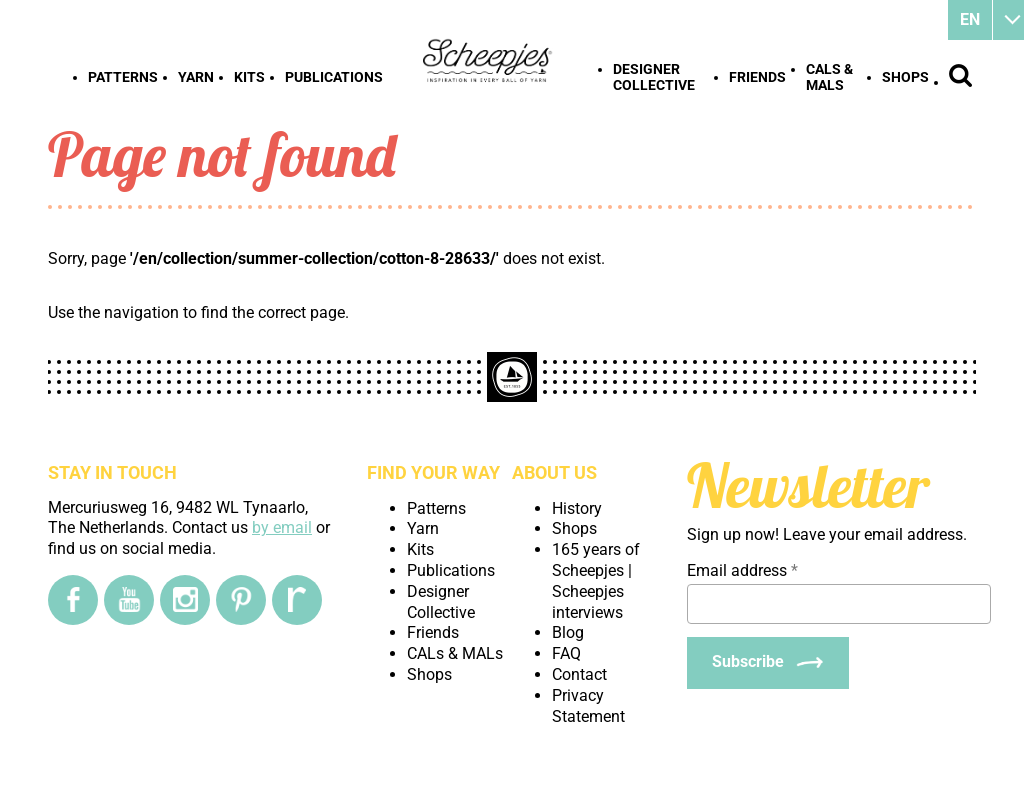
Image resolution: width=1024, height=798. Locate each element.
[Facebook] (73, 600)
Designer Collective (654, 77)
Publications (334, 77)
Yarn (196, 77)
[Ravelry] (297, 600)
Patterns (123, 77)
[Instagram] (185, 600)
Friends (757, 77)
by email (282, 527)
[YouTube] (129, 600)
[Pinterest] (241, 600)
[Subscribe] (768, 663)
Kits (249, 77)
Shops (905, 77)
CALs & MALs (829, 77)
